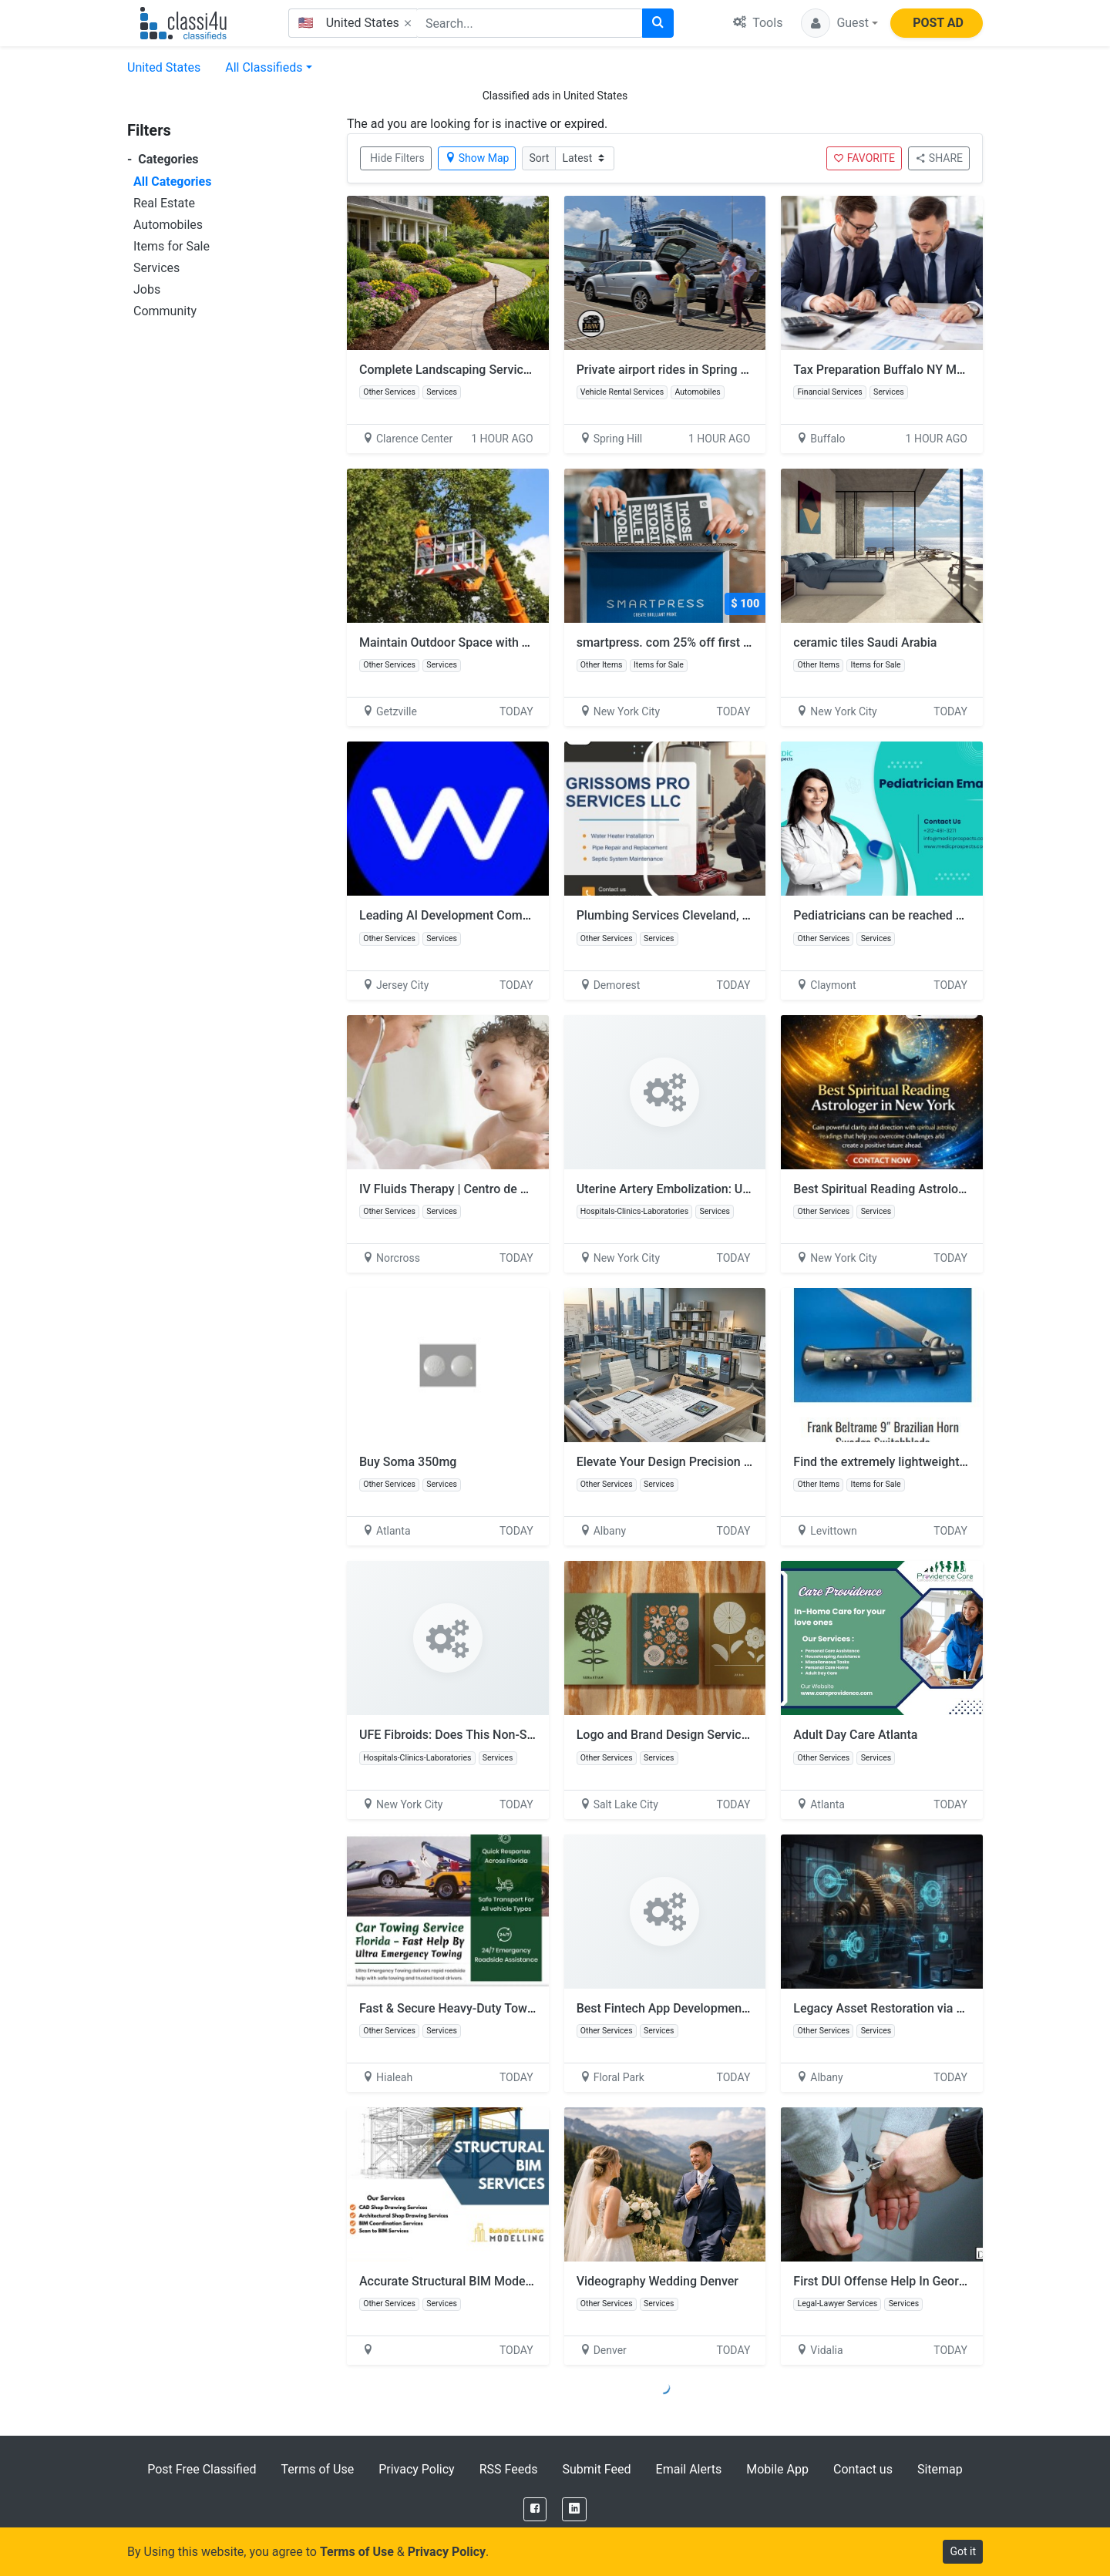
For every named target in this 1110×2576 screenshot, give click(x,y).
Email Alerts (689, 2469)
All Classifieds (263, 67)
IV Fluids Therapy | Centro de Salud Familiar (479, 1189)
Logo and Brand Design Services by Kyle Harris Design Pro (736, 1734)
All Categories (172, 181)
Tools (757, 22)
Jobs (146, 289)
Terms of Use (317, 2469)
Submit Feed (596, 2469)
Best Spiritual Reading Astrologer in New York (918, 1189)
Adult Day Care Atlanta (855, 1734)
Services (156, 268)
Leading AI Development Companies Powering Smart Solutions (532, 915)
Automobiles (168, 224)
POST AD (938, 22)
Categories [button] (163, 159)
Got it (963, 2551)
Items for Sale (171, 246)
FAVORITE (864, 158)
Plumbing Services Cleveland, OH (668, 915)
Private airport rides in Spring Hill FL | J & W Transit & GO (733, 369)
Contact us (863, 2469)
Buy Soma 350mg (407, 1461)
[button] (839, 23)
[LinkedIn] (574, 2509)
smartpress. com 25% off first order (674, 642)
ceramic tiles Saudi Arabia (865, 642)
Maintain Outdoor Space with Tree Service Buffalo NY (505, 642)
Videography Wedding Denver (657, 2281)
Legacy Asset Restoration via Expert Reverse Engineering (950, 2008)
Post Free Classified (201, 2469)
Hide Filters (397, 158)
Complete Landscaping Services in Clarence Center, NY (510, 369)
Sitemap (940, 2469)
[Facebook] (535, 2509)
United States (163, 67)
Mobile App (777, 2469)
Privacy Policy (416, 2469)
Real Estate (164, 203)
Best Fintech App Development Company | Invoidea (717, 2008)
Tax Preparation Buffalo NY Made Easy (899, 369)
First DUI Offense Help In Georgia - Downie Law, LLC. (937, 2281)
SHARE (939, 158)
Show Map (477, 158)
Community (165, 311)
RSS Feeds (508, 2469)
